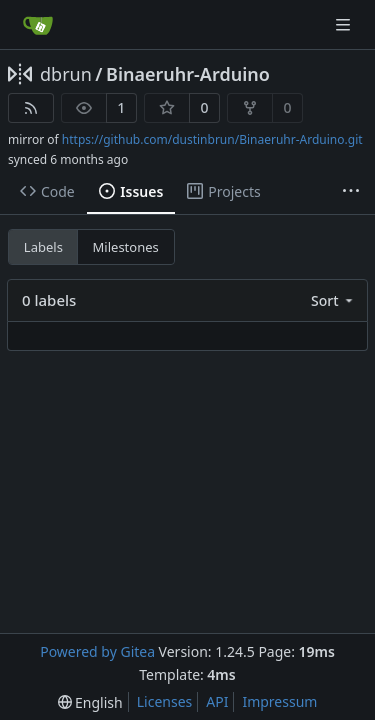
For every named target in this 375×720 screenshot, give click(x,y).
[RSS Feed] (31, 108)
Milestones (126, 247)
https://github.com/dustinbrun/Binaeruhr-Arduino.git (212, 139)
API (217, 701)
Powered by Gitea (97, 651)
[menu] (333, 300)
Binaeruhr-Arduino (188, 74)
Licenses (165, 701)
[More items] (351, 192)
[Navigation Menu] (345, 24)
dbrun (66, 74)
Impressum (279, 701)
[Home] (38, 25)
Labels (43, 247)
